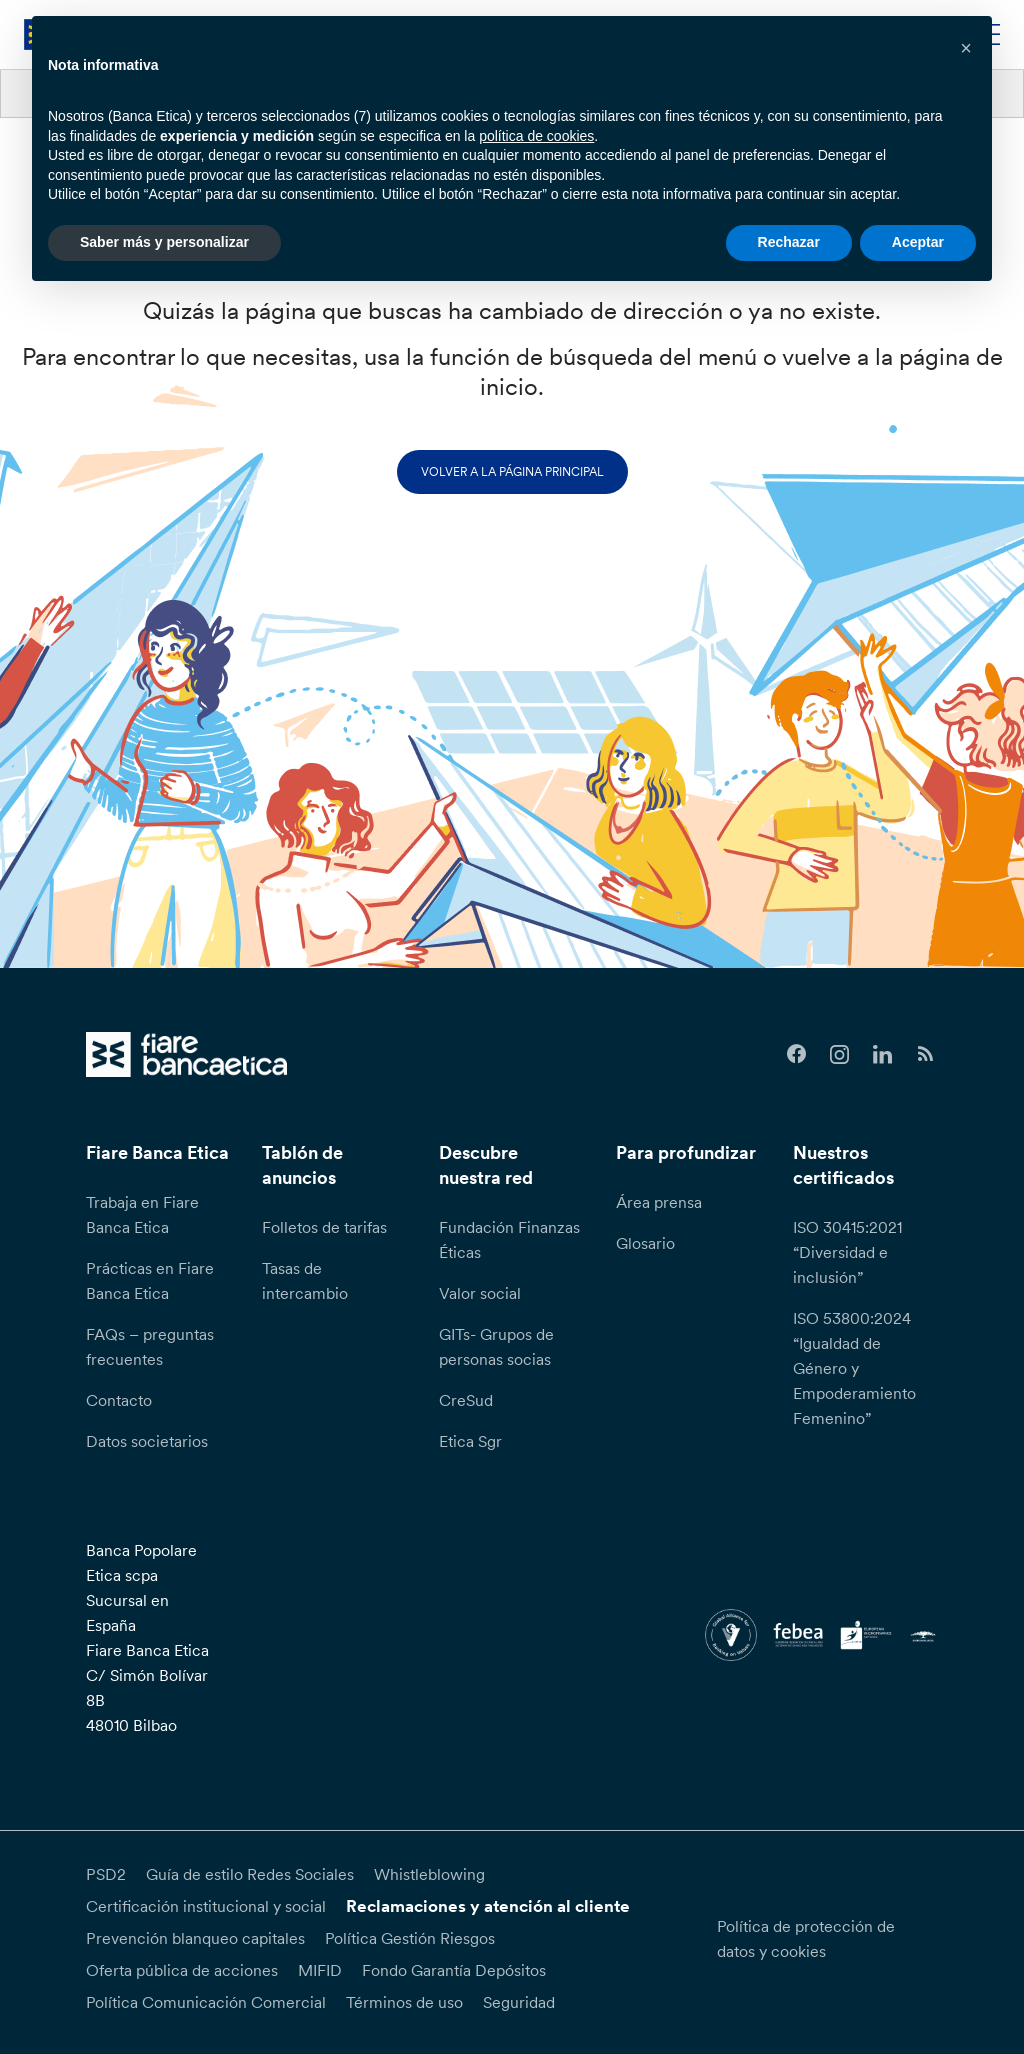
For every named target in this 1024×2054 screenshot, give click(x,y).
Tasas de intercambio (305, 1280)
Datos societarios (147, 1441)
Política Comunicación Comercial (206, 2002)
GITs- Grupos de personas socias (496, 1346)
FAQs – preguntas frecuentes (150, 1346)
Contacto (119, 1400)
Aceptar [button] (918, 242)
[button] (966, 48)
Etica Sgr (470, 1441)
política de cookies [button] (536, 136)
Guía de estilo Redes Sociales (250, 1874)
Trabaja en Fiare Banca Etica (142, 1214)
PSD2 (106, 1874)
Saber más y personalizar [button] (164, 242)
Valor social (480, 1293)
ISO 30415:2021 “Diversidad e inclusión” (847, 1252)
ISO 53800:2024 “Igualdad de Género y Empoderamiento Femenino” (854, 1368)
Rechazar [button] (789, 242)
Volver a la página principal (512, 471)
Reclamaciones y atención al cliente (488, 1906)
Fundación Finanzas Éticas (509, 1239)
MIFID (320, 1970)
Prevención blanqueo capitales (195, 1938)
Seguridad (519, 2002)
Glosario (645, 1243)
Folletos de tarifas (324, 1227)
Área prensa (659, 1202)
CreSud (466, 1400)
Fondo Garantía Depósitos (454, 1970)
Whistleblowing (429, 1874)
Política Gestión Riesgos (410, 1938)
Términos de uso (404, 2002)
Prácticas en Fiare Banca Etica (150, 1280)
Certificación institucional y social (206, 1906)
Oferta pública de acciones (182, 1970)
